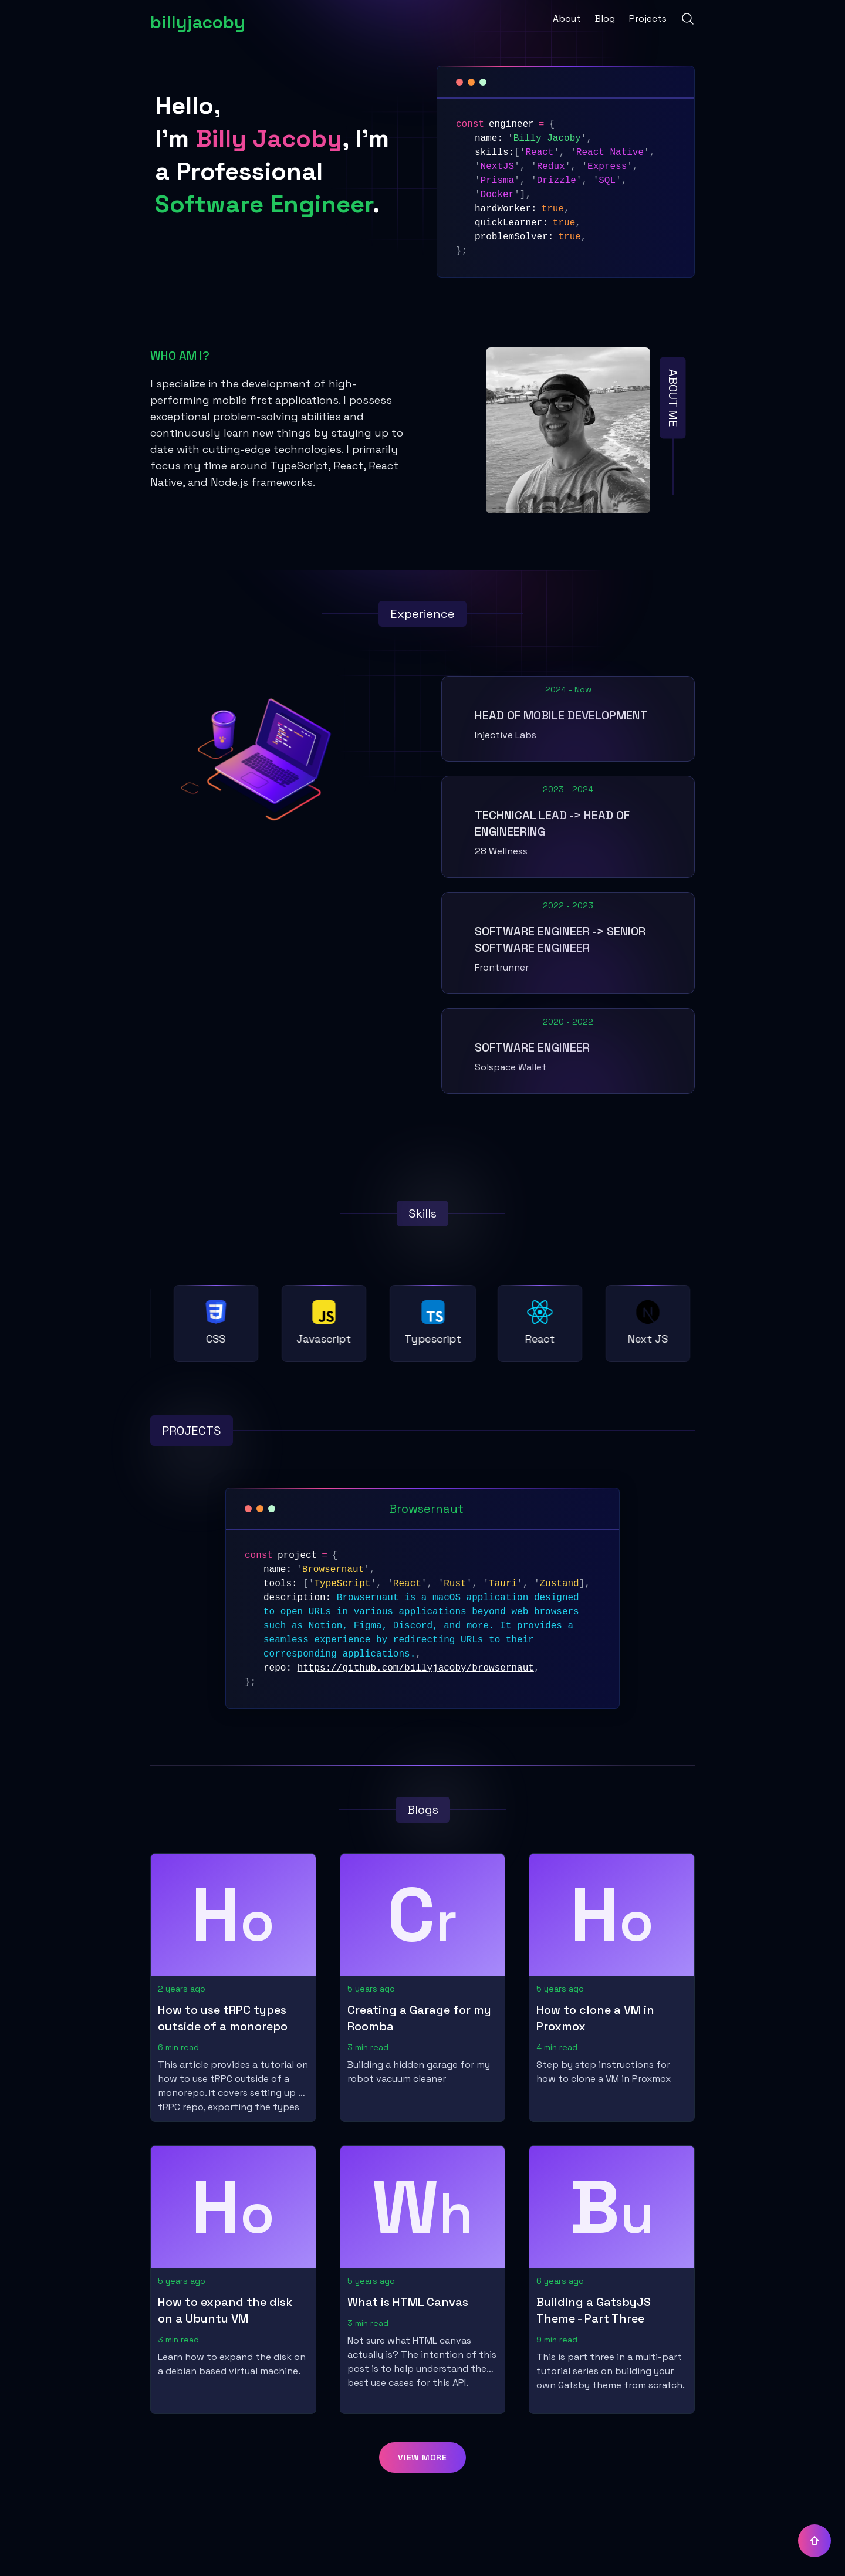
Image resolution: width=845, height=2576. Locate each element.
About (567, 18)
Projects (648, 18)
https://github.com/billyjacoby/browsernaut (416, 1668)
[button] (422, 2457)
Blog (605, 18)
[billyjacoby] (197, 19)
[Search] (688, 19)
